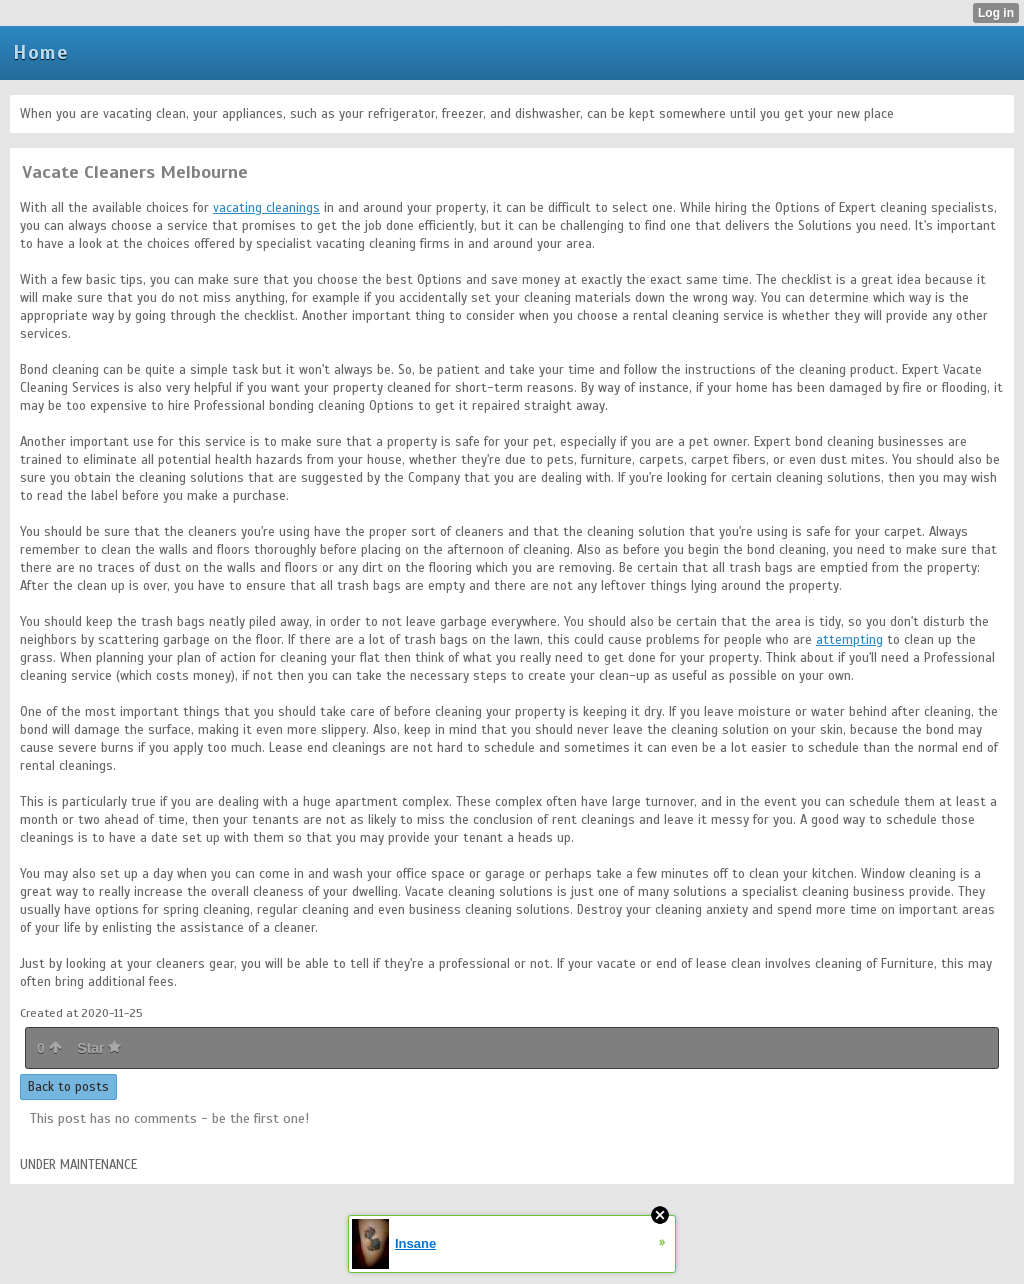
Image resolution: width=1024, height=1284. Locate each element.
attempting (849, 640)
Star (99, 1048)
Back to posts (68, 1087)
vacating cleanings (266, 208)
